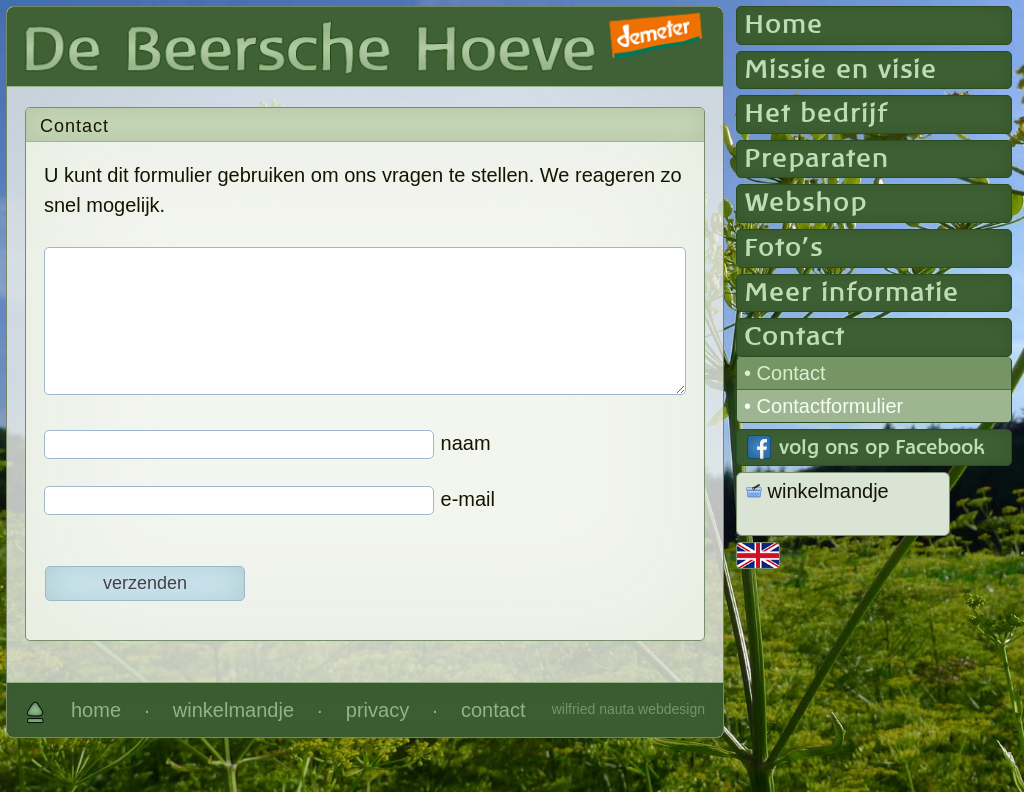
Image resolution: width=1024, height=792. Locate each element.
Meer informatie (851, 293)
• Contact (784, 373)
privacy (377, 710)
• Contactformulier (823, 406)
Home (783, 25)
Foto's (783, 248)
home (96, 710)
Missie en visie (840, 70)
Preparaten (816, 159)
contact (493, 710)
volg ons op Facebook (882, 448)
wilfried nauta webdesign (628, 709)
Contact (794, 337)
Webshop (805, 203)
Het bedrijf (816, 114)
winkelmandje (233, 710)
